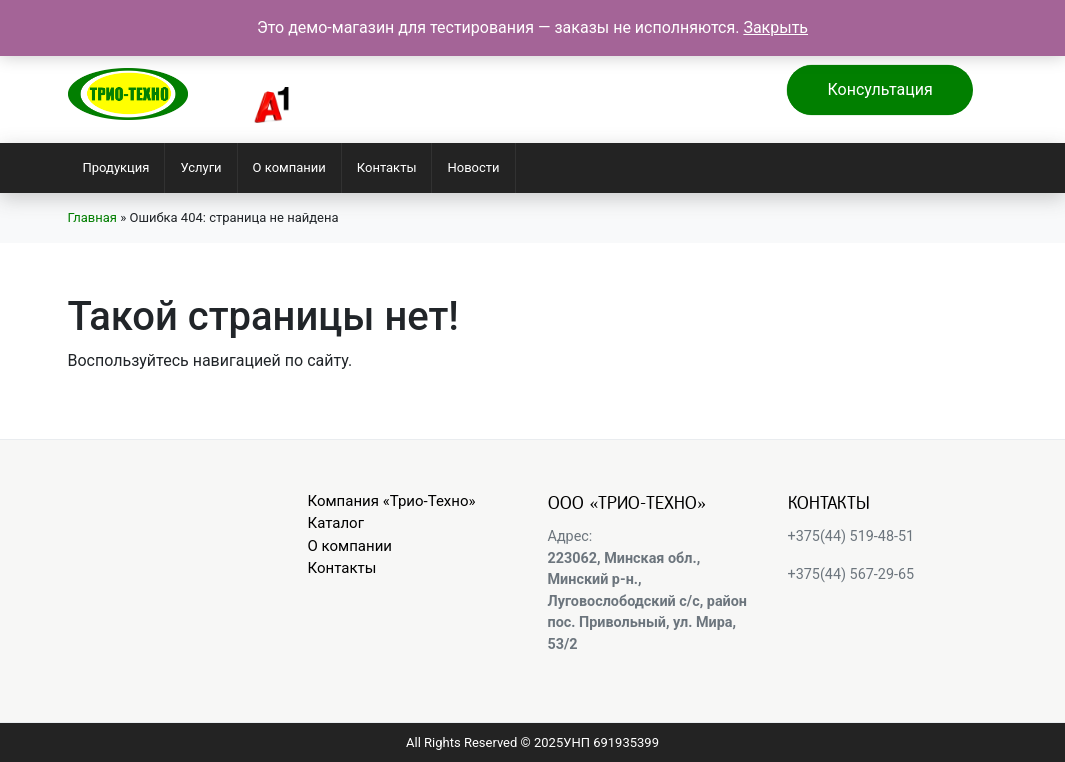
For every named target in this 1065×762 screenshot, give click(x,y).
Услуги (200, 167)
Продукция (116, 167)
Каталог (336, 523)
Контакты (387, 167)
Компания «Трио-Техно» (392, 501)
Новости (473, 167)
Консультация (879, 89)
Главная (92, 217)
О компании (289, 167)
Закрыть (775, 27)
